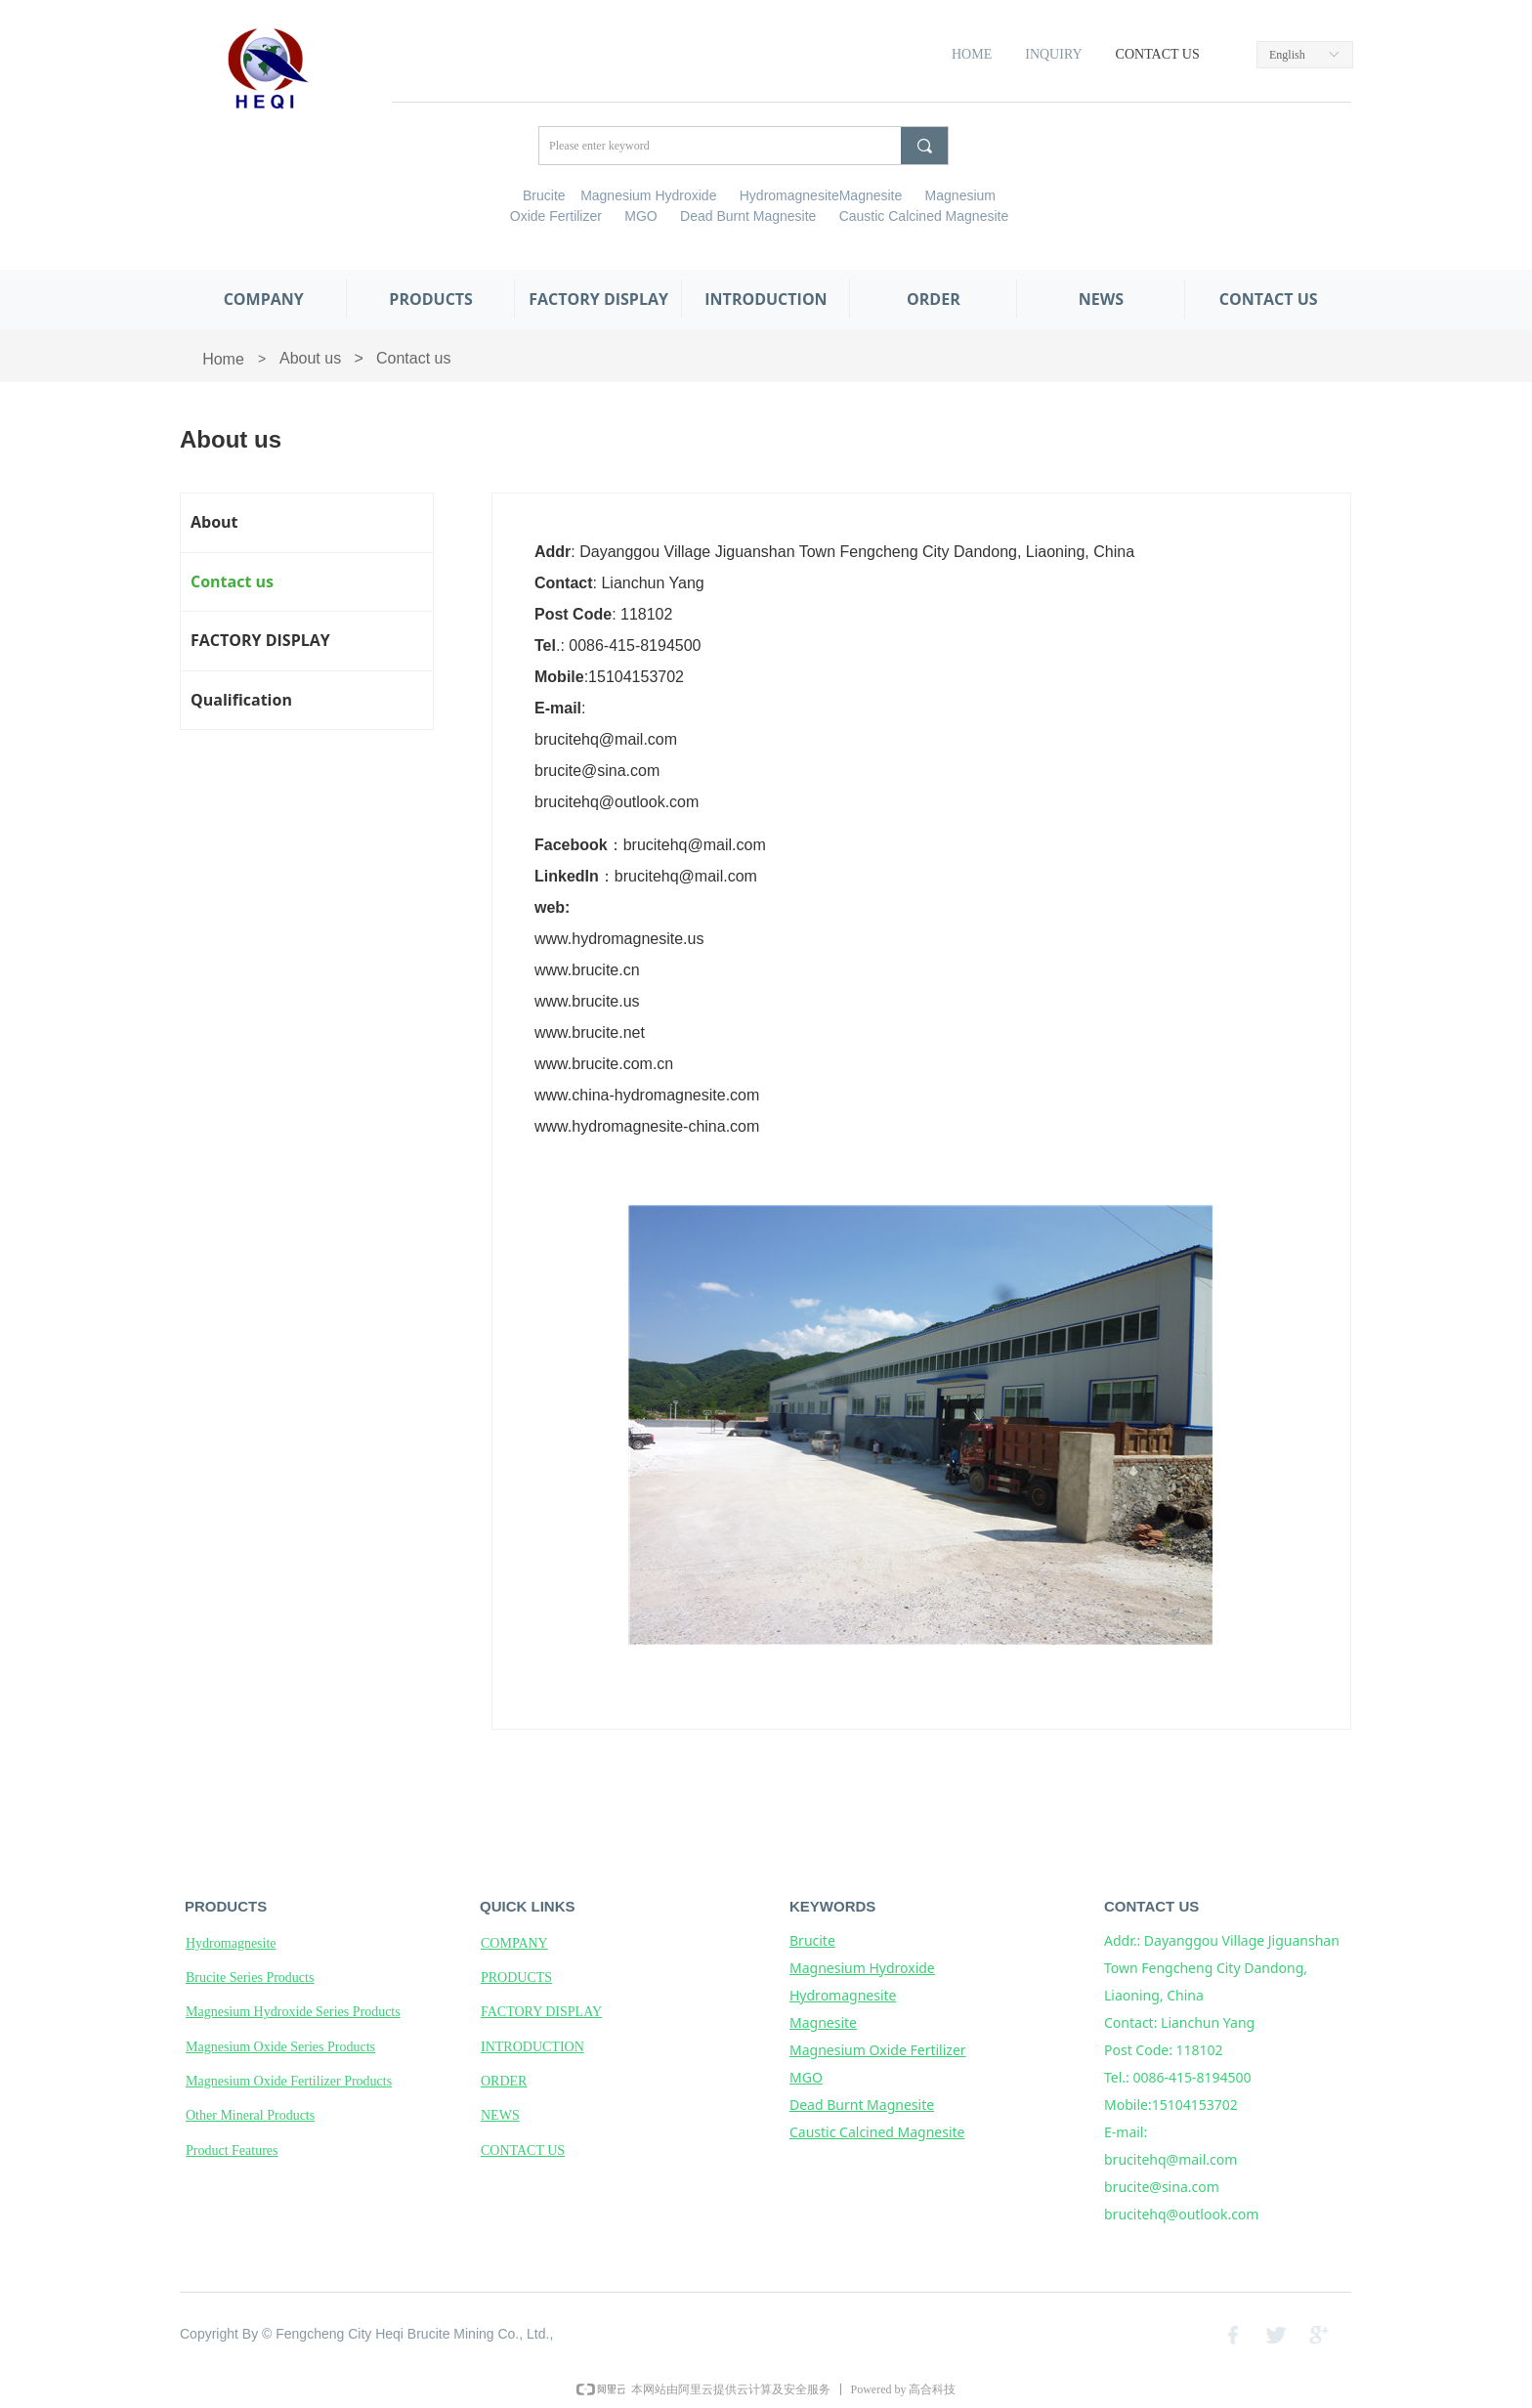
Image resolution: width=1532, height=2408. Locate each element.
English (1287, 55)
